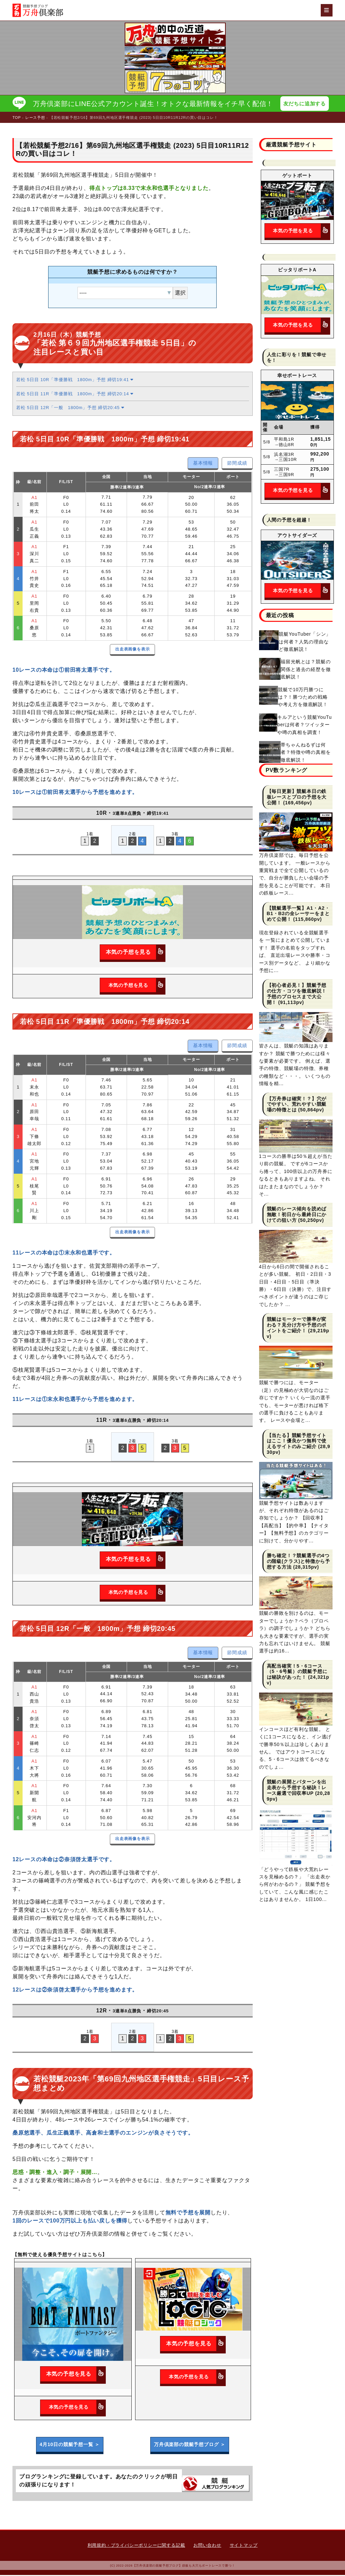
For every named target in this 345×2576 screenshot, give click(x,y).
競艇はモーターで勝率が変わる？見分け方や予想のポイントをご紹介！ (297, 1325)
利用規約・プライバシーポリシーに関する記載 (136, 2545)
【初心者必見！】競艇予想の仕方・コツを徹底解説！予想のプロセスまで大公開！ (297, 994)
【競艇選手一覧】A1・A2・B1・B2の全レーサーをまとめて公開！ (298, 914)
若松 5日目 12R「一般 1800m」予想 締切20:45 (70, 408)
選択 (180, 293)
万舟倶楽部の (189, 2445)
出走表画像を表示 (132, 649)
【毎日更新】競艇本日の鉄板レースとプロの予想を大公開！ (297, 798)
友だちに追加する (306, 104)
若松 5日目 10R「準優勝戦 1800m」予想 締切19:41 (74, 380)
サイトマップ (244, 2545)
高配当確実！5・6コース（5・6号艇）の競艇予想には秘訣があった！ (297, 1672)
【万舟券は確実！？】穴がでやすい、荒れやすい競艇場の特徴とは (297, 1105)
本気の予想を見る (135, 953)
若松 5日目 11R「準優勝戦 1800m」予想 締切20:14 (74, 394)
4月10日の (70, 2445)
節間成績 (237, 463)
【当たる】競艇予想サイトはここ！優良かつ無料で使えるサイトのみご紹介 (297, 1441)
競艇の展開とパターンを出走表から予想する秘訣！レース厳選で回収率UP (297, 1788)
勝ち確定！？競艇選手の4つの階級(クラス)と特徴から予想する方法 (299, 1561)
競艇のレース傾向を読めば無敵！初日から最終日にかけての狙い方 (297, 1215)
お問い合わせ (207, 2545)
